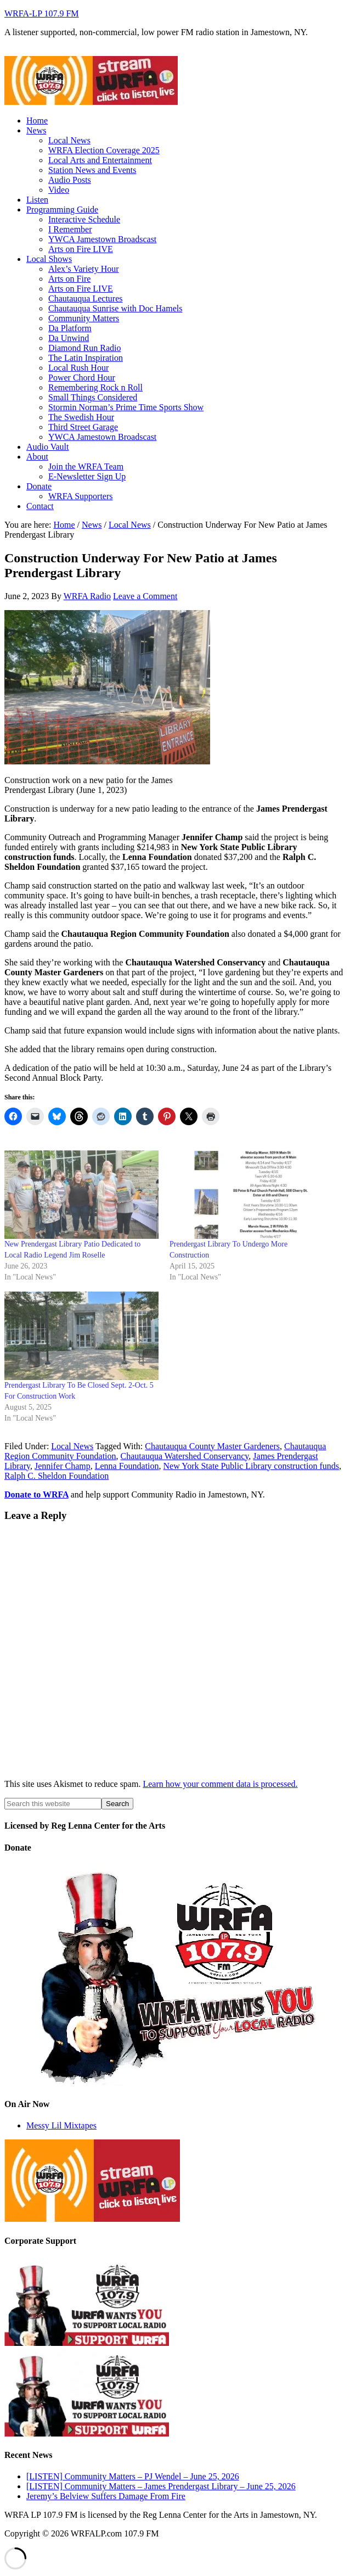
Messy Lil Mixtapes (61, 2125)
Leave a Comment (145, 596)
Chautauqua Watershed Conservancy (185, 1456)
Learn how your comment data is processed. (220, 1784)
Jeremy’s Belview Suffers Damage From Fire (105, 2496)
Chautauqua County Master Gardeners (212, 1446)
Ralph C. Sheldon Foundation (56, 1475)
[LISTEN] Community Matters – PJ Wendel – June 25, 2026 (132, 2476)
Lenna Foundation (127, 1466)
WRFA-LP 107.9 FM (41, 13)
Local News (72, 1446)
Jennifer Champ (63, 1466)
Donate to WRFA (36, 1494)
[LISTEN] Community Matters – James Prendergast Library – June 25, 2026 (161, 2486)
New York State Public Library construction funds (251, 1466)
